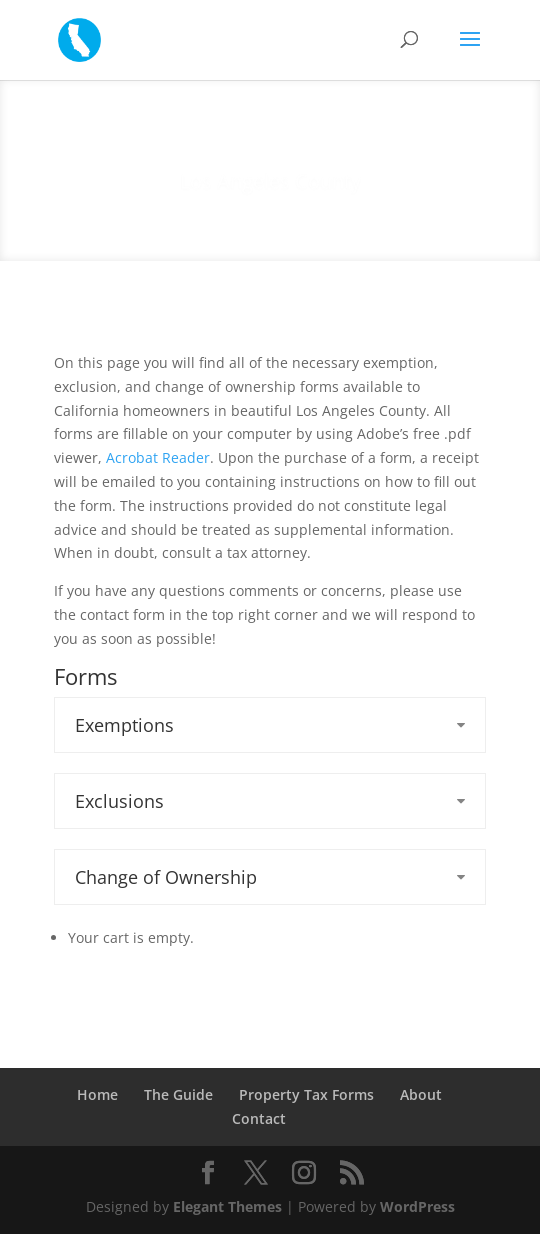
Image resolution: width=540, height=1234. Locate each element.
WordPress (417, 1206)
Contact (259, 1118)
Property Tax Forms (306, 1094)
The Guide (178, 1094)
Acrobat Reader (158, 457)
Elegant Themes (227, 1206)
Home (97, 1094)
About (421, 1094)
